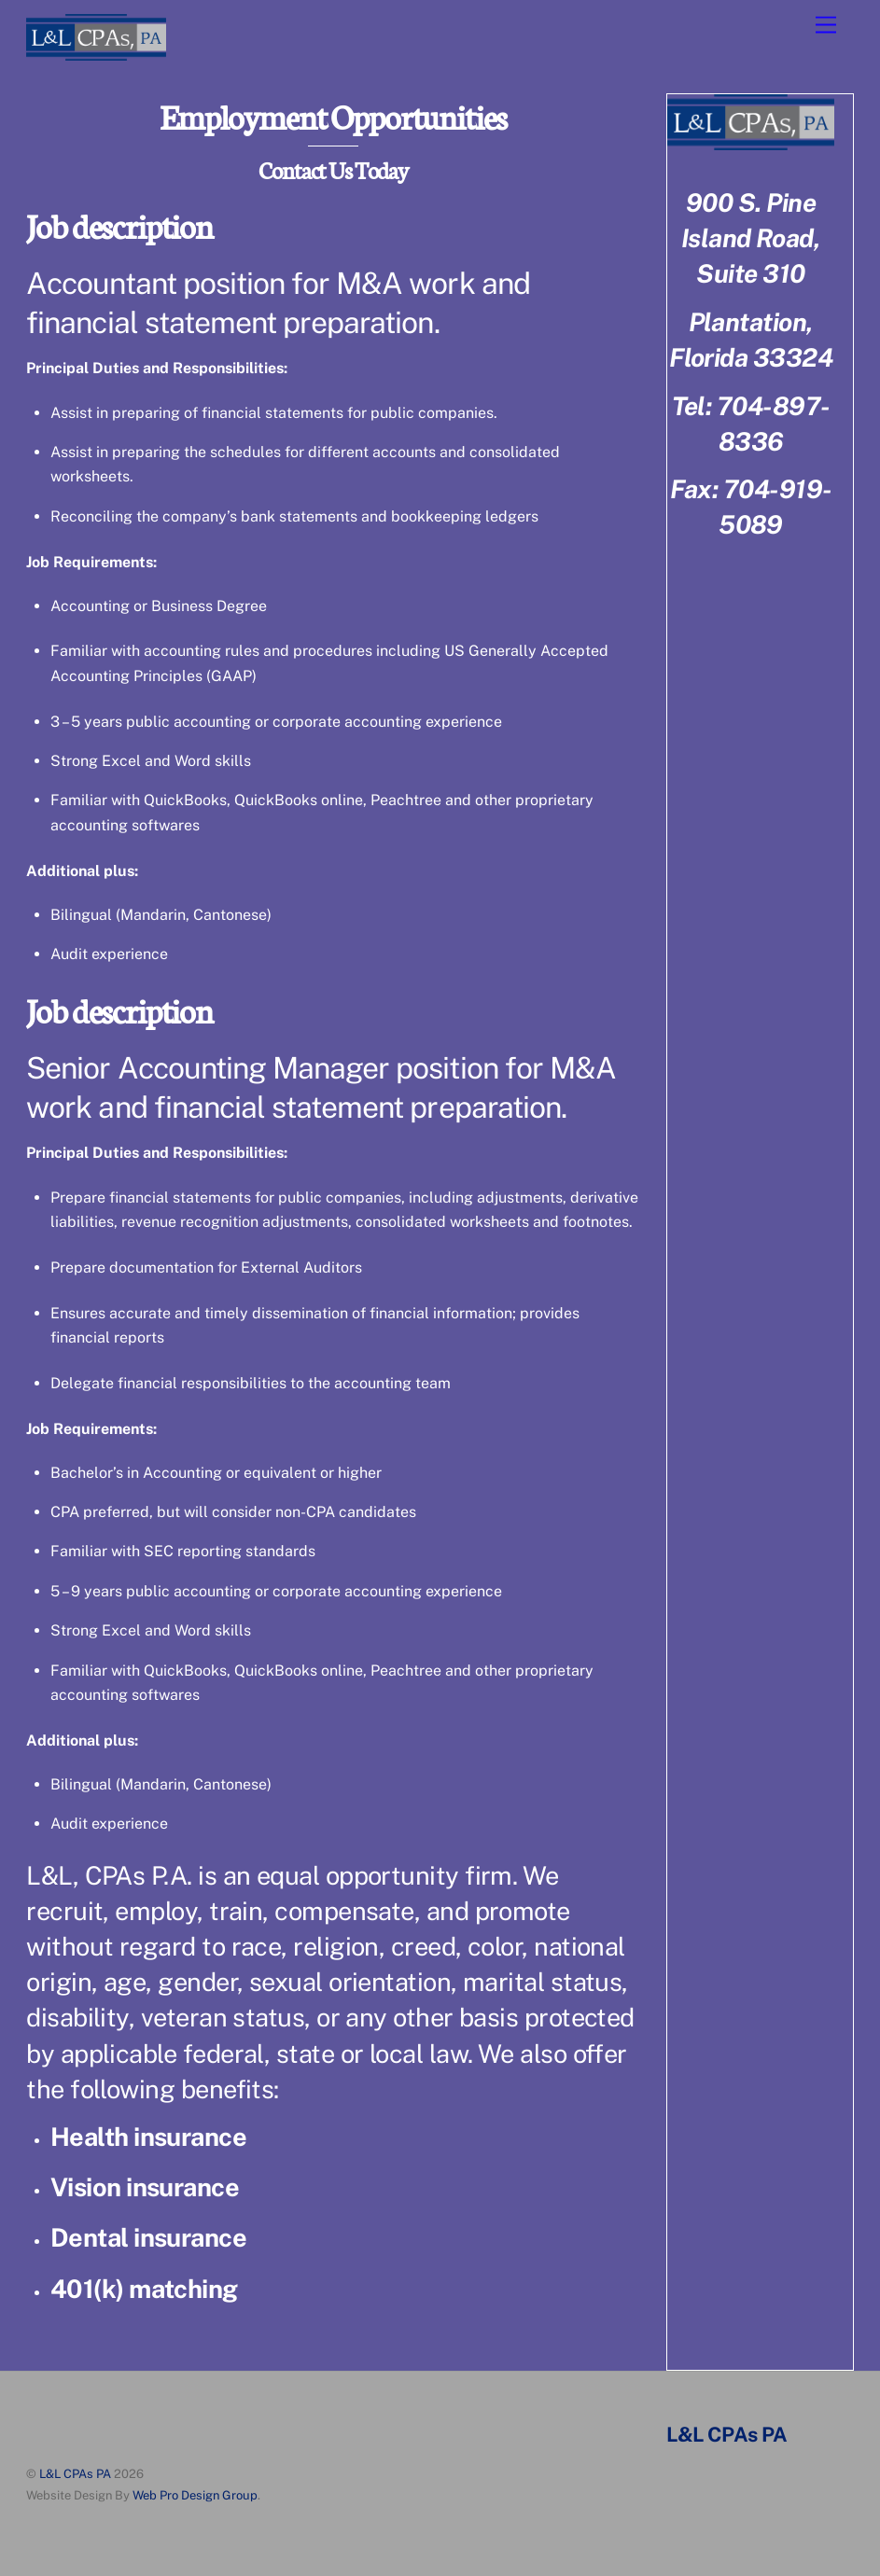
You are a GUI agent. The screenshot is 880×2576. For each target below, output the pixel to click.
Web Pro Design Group (195, 2495)
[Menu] (826, 25)
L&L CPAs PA (75, 2474)
